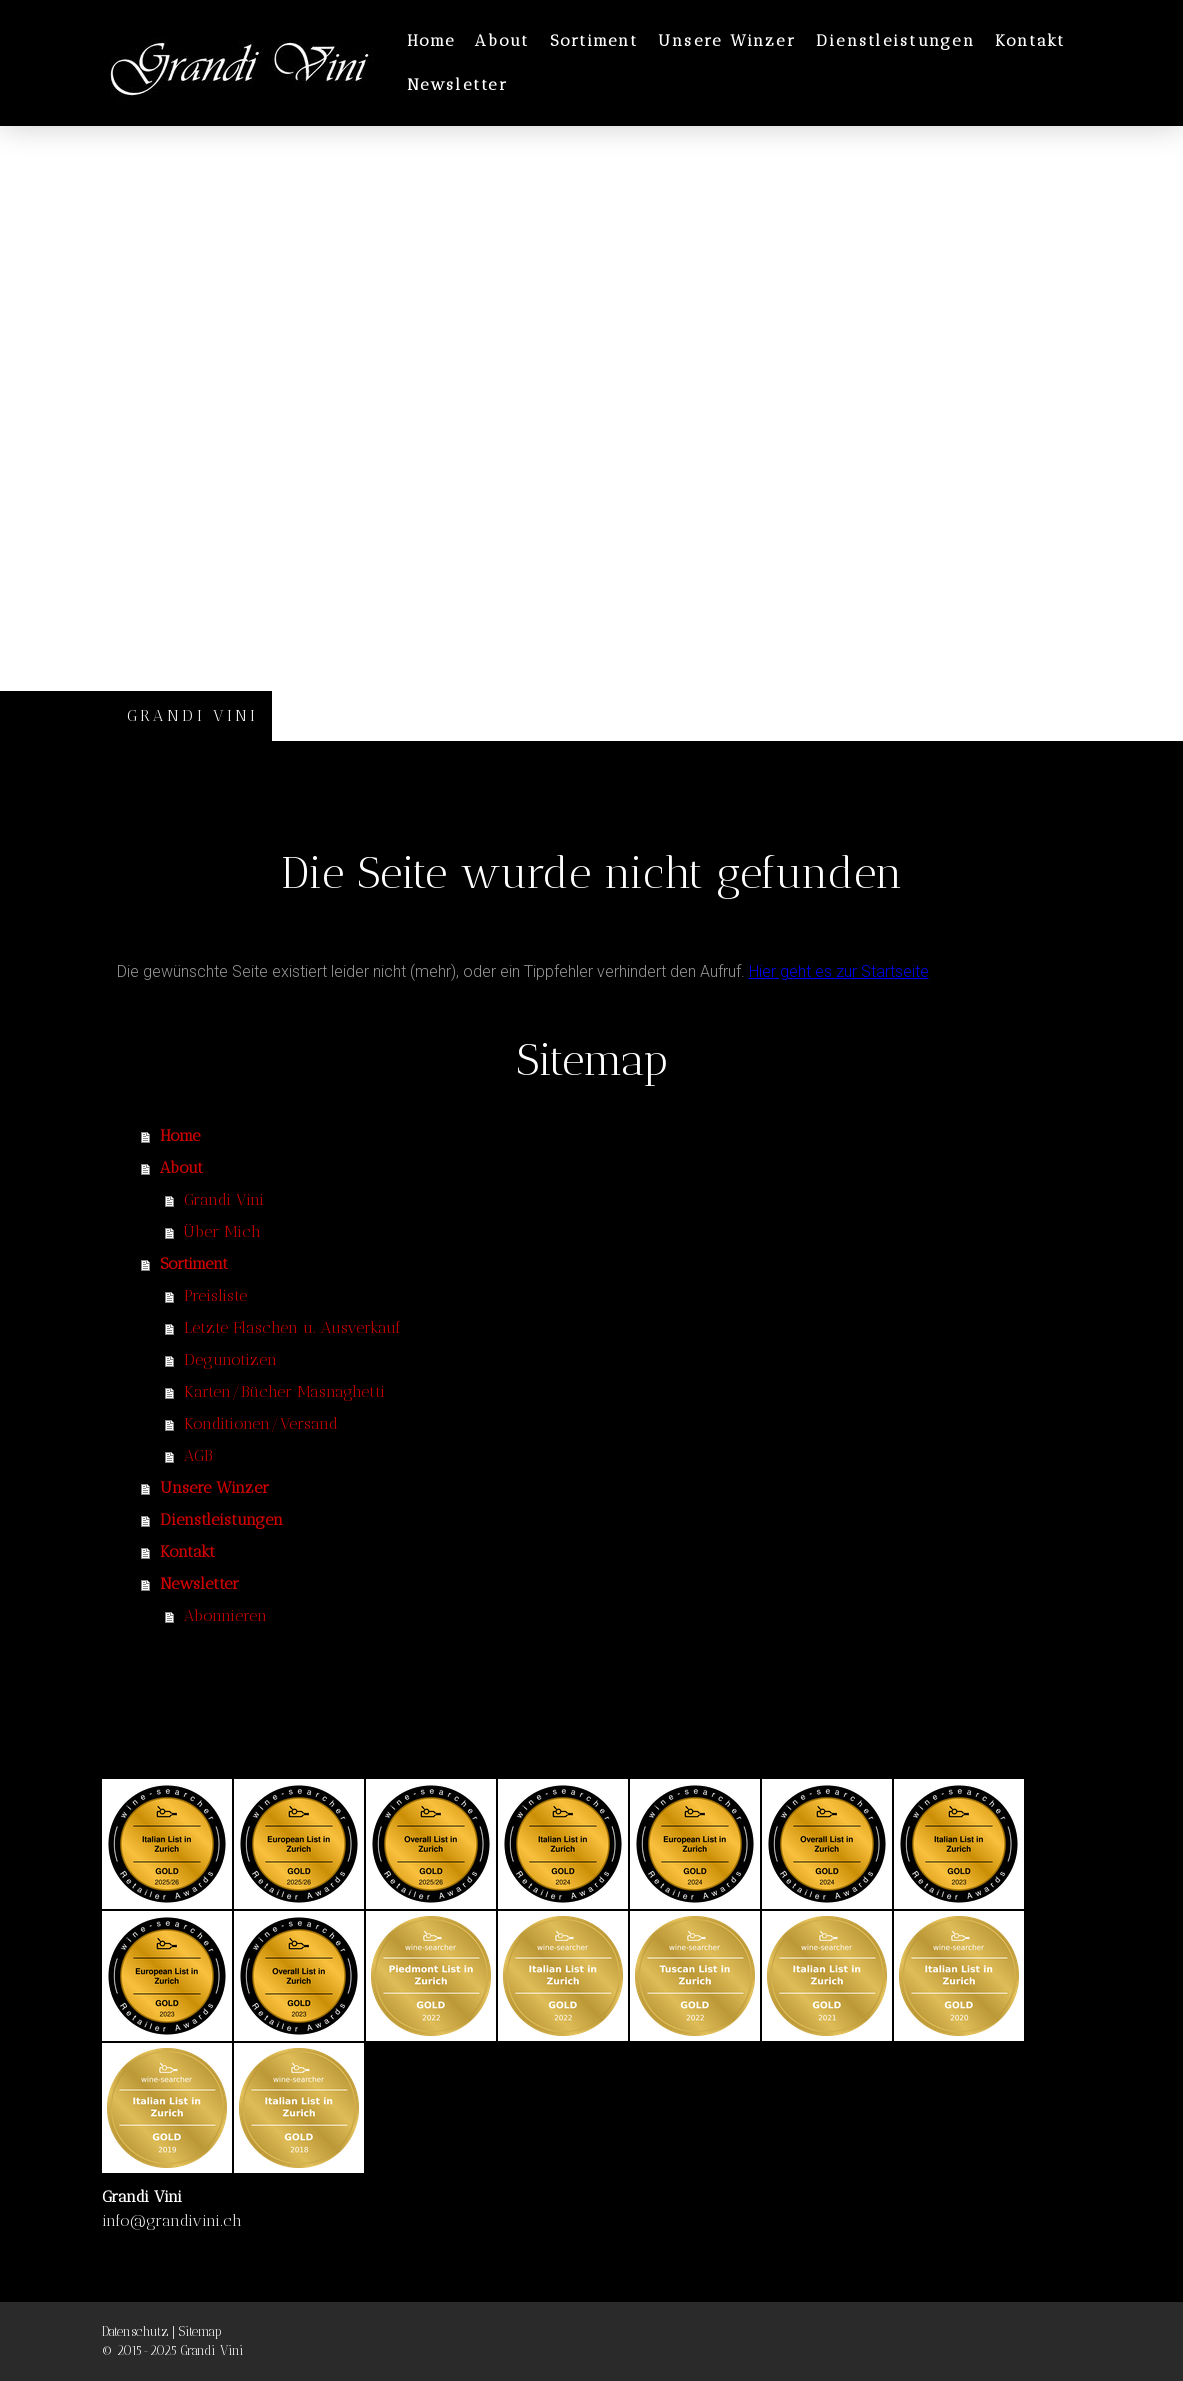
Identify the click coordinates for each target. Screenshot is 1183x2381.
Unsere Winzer (727, 40)
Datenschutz (135, 2331)
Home (431, 40)
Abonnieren (225, 1615)
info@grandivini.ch (172, 2220)
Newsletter (457, 84)
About (502, 40)
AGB (198, 1455)
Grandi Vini (224, 1199)
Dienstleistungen (895, 40)
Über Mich (222, 1231)
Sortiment (594, 40)
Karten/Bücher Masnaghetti (284, 1391)
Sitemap (200, 2331)
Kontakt (1030, 40)
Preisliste (215, 1295)
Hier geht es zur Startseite (839, 971)
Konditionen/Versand (261, 1423)
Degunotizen (230, 1359)
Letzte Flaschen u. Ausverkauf (292, 1327)
